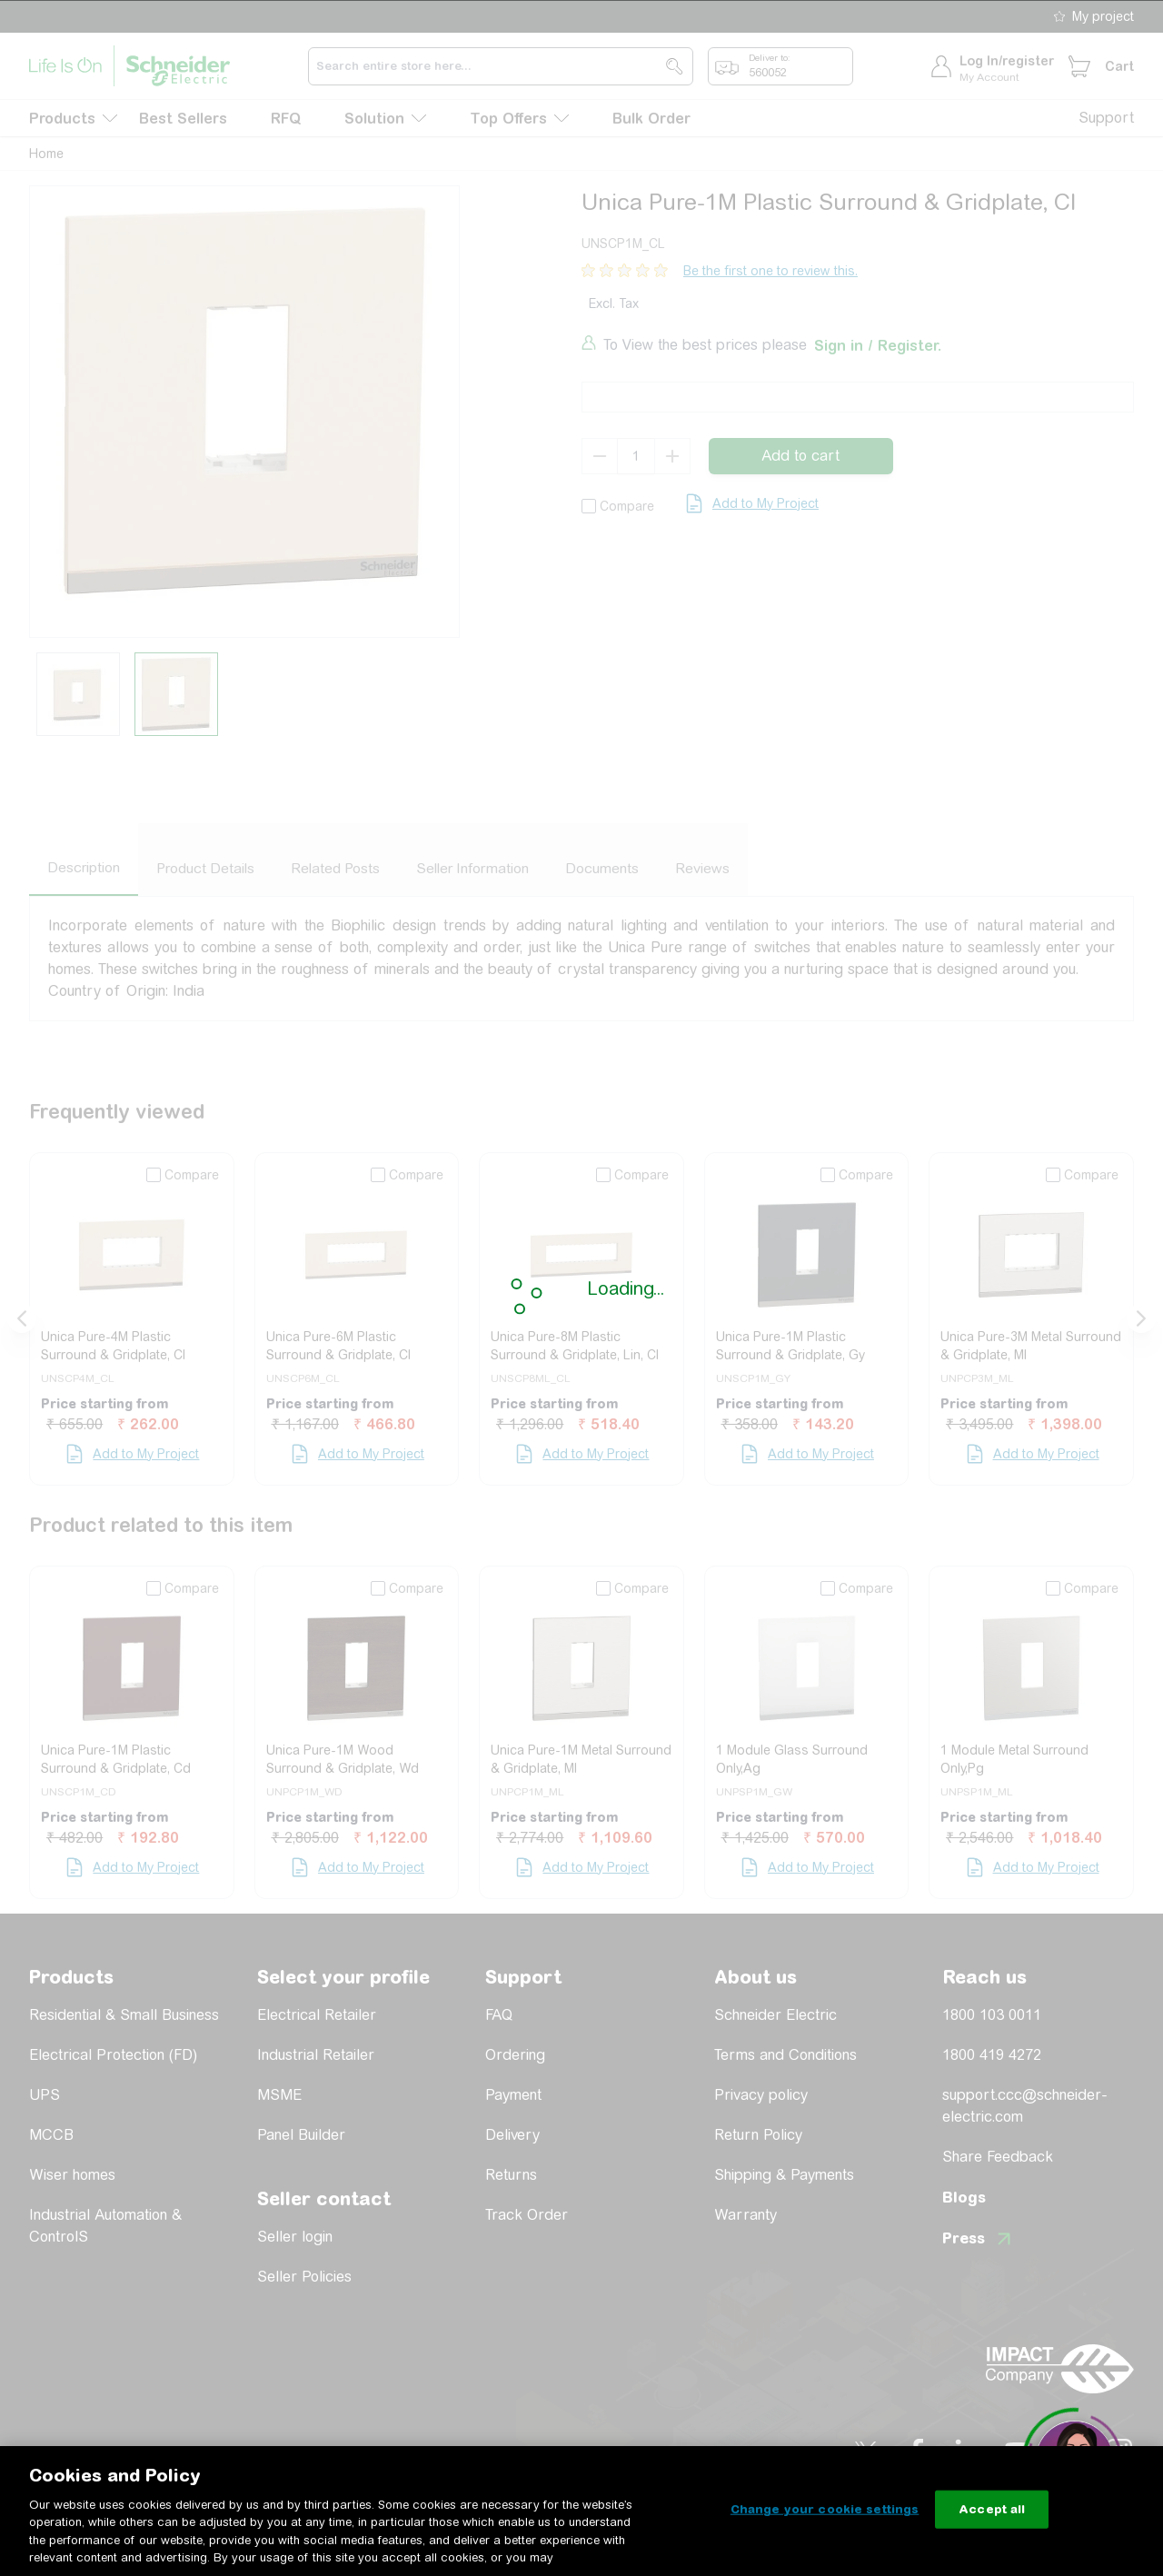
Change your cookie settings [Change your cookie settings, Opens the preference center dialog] (825, 2509)
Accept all (992, 2509)
